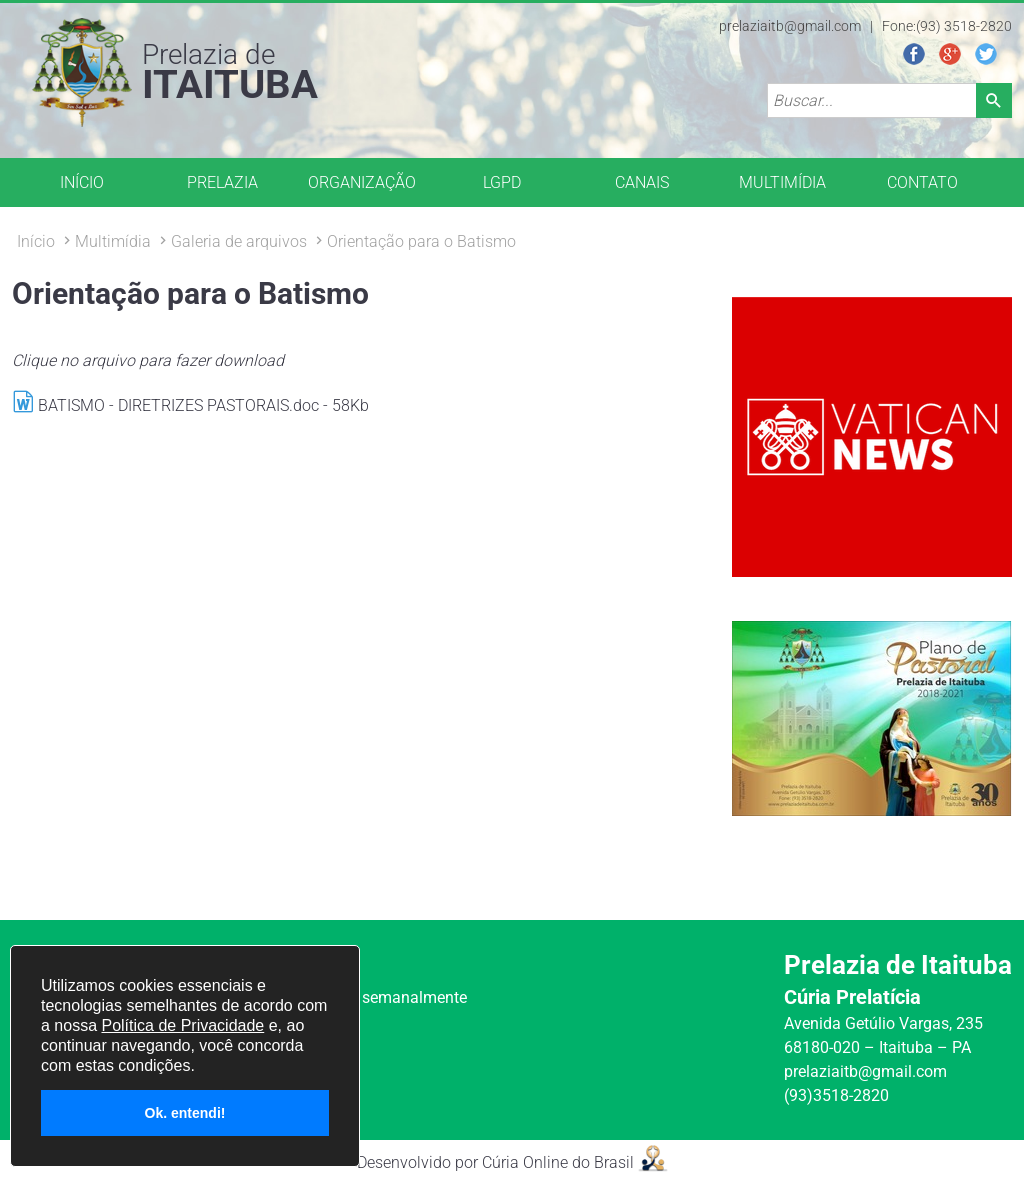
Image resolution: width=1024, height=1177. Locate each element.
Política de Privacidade (182, 1025)
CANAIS (642, 182)
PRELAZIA (222, 182)
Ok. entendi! (185, 1113)
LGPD (502, 182)
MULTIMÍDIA (782, 182)
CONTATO (922, 182)
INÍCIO (82, 182)
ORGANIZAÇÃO (362, 182)
